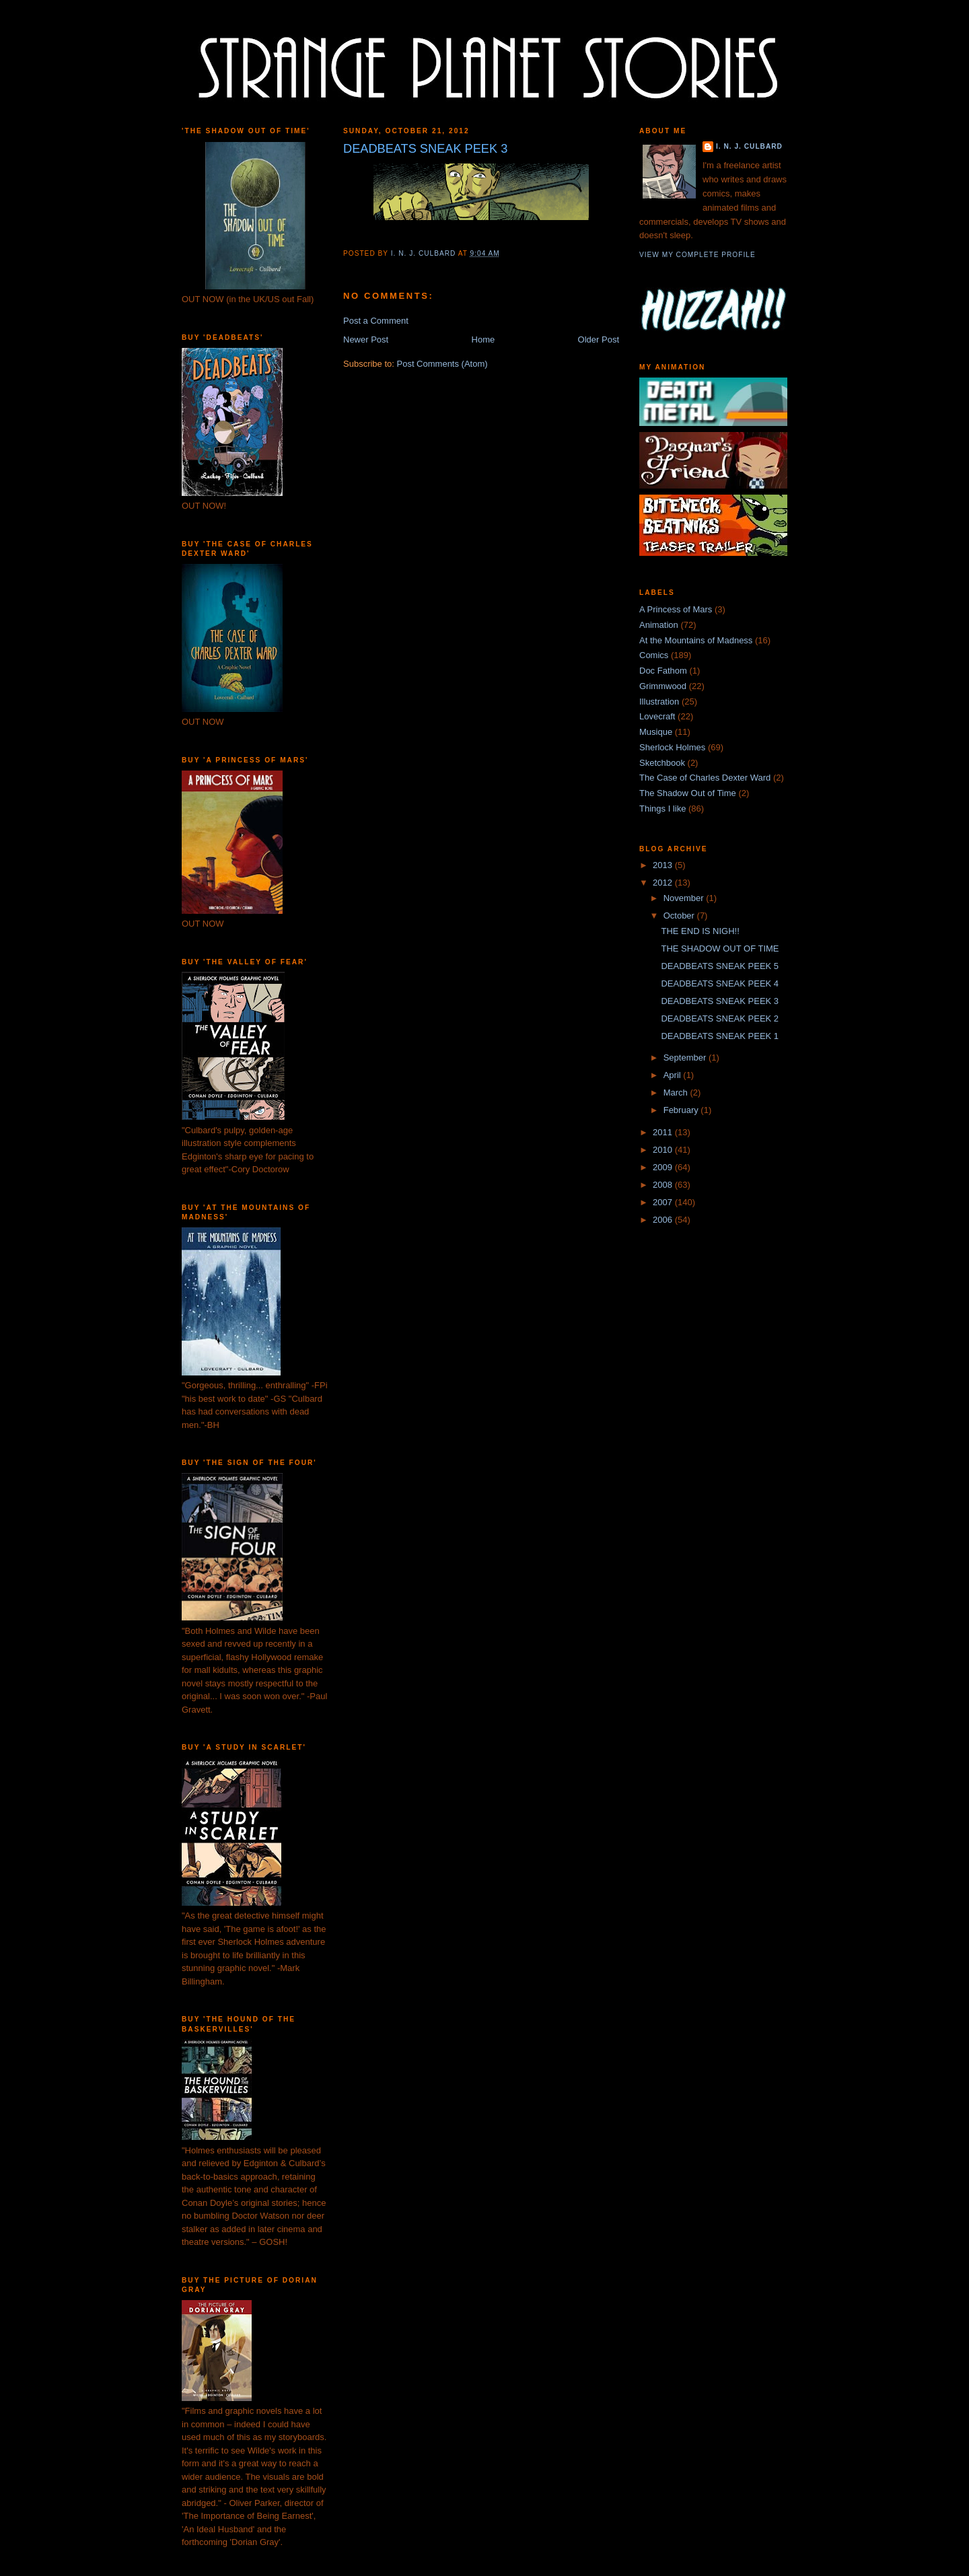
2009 (664, 1167)
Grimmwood (662, 686)
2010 (664, 1150)
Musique (655, 732)
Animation (658, 625)
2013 (664, 865)
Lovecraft (657, 716)
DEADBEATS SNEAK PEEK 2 (720, 1018)
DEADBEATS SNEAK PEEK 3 (720, 1001)
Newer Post (365, 339)
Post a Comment (375, 321)
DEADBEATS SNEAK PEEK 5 (720, 966)
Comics (653, 655)
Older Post (598, 339)
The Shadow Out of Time (687, 793)
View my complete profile (697, 254)
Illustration (659, 701)
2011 (664, 1132)
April (673, 1075)
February (682, 1110)
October (680, 915)
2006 (664, 1220)
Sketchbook (662, 763)
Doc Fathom (663, 671)
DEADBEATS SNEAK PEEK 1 (720, 1036)
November (685, 898)
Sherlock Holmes (672, 747)
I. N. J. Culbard (749, 146)
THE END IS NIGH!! (700, 931)
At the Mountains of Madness (695, 640)
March (676, 1092)
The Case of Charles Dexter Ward (704, 778)
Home (483, 339)
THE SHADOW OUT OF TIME (720, 948)
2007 (664, 1202)
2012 (664, 883)
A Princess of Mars (675, 609)
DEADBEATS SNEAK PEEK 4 (720, 983)
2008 (664, 1185)
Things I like (662, 808)
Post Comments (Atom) (442, 364)
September (686, 1057)
